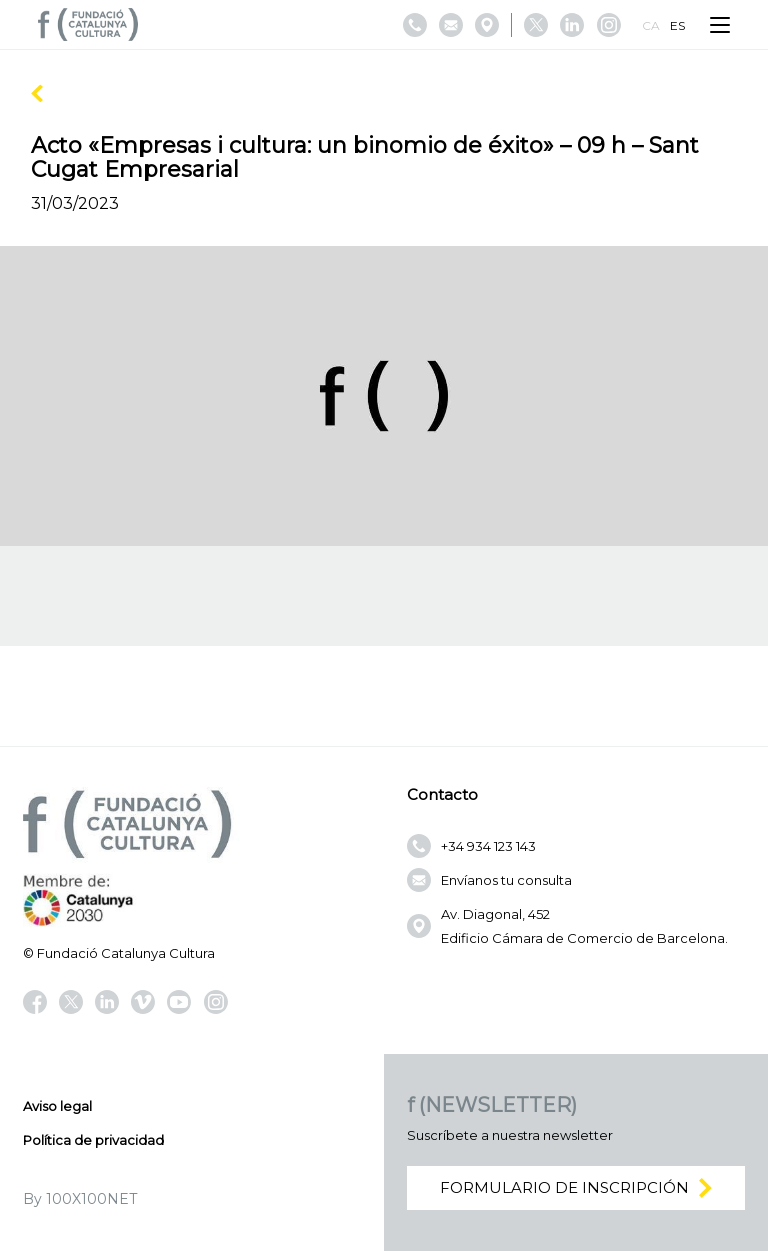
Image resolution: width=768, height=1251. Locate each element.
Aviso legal (57, 1106)
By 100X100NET (80, 1199)
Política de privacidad (93, 1140)
